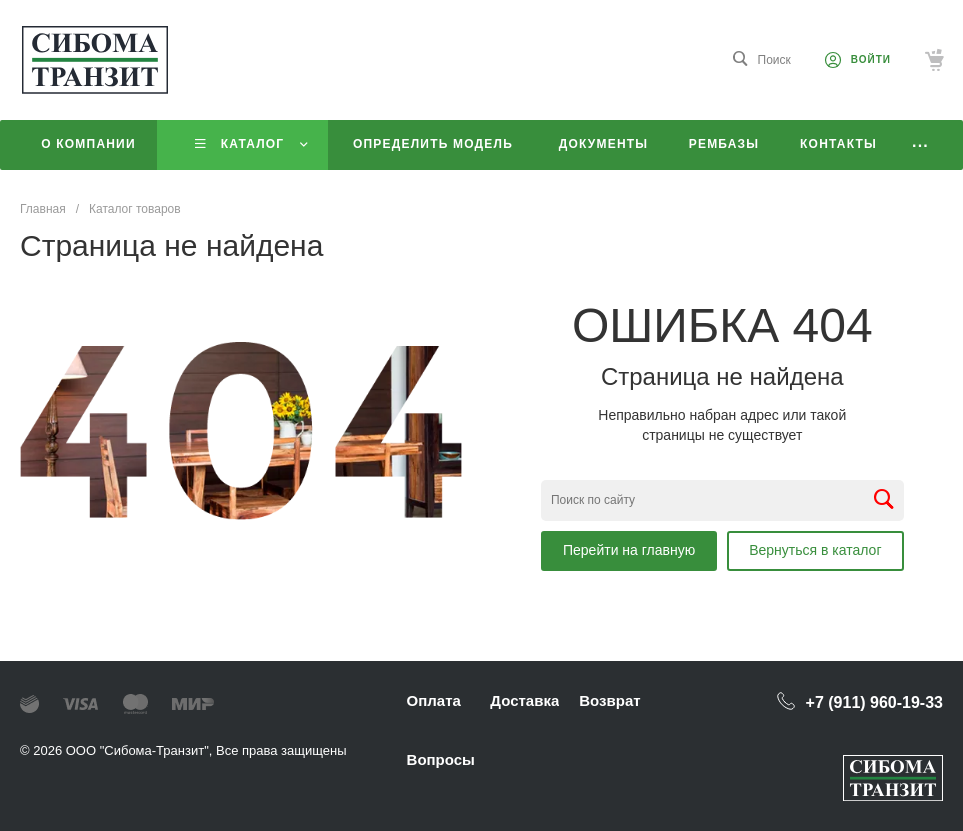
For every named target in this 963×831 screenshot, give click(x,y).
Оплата (434, 700)
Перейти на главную (629, 550)
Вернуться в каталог (815, 550)
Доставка (524, 700)
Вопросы (441, 759)
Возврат (609, 700)
